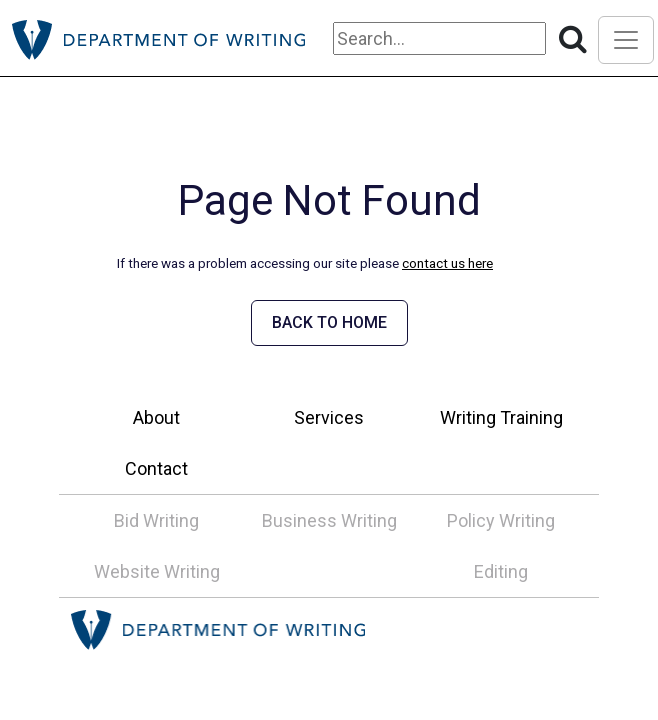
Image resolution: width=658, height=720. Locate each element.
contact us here (447, 263)
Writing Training (501, 417)
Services (329, 417)
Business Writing (329, 520)
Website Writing (157, 571)
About (156, 417)
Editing (501, 571)
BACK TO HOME (329, 322)
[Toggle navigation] (626, 40)
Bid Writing (156, 520)
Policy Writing (501, 520)
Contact (156, 468)
